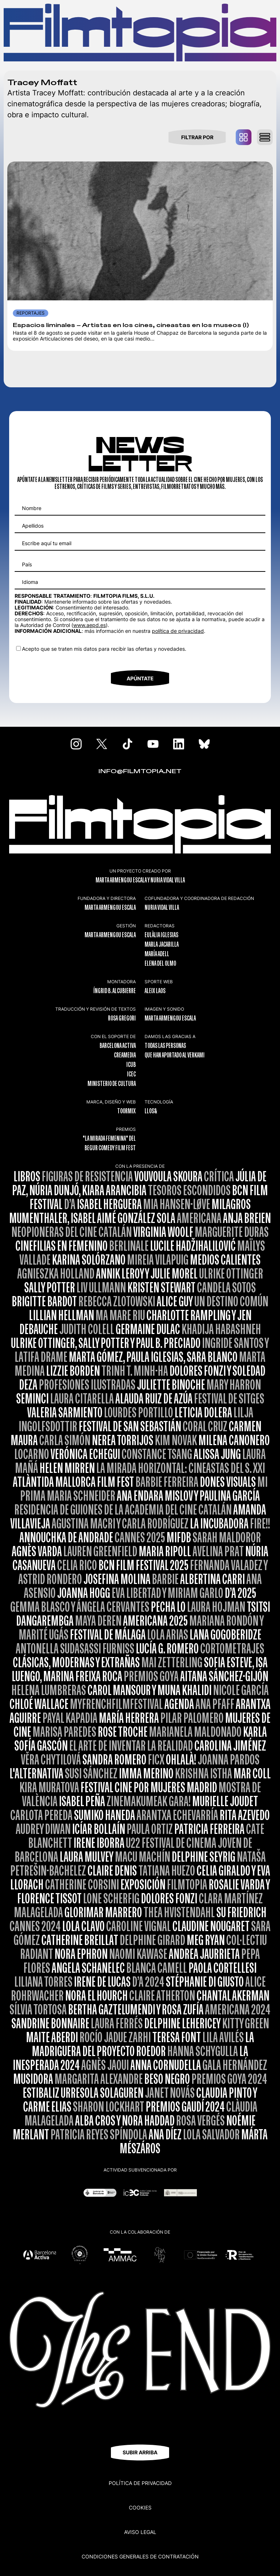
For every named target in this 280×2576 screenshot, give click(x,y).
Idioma (30, 582)
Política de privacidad (140, 2483)
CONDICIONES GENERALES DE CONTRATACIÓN (140, 2556)
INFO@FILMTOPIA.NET (140, 772)
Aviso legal (140, 2532)
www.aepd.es (89, 625)
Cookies (140, 2507)
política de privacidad (178, 631)
